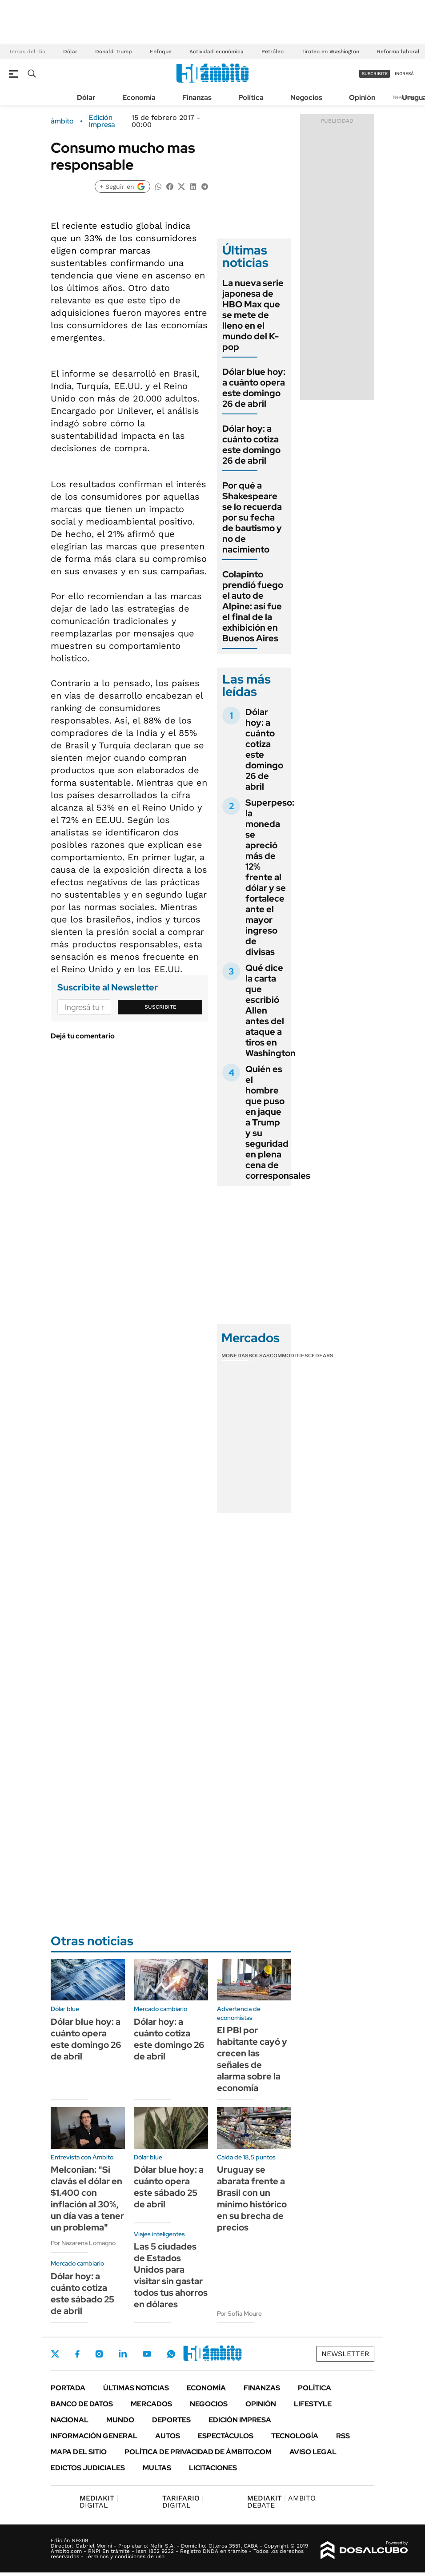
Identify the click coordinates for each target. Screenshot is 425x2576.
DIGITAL (99, 2501)
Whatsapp (171, 2354)
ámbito (62, 121)
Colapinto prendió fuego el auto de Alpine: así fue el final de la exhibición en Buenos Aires (252, 606)
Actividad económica (216, 51)
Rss (343, 2436)
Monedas (235, 1355)
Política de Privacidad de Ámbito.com (198, 2452)
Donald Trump (113, 51)
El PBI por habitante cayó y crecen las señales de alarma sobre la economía (252, 2059)
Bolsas (259, 1355)
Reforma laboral (398, 51)
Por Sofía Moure (239, 2314)
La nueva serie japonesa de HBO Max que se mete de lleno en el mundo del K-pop (253, 315)
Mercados (151, 2404)
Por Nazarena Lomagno (83, 2243)
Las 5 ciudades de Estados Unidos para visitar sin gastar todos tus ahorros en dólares (171, 2275)
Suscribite (160, 1007)
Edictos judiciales (88, 2468)
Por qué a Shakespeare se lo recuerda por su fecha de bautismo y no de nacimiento (252, 517)
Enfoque (161, 51)
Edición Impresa (239, 2420)
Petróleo (272, 51)
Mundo (120, 2420)
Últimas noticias (136, 2388)
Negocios (306, 97)
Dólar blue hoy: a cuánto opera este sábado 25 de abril (169, 2187)
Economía (139, 97)
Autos (167, 2436)
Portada (68, 2388)
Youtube (146, 2354)
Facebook (77, 2354)
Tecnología (294, 2436)
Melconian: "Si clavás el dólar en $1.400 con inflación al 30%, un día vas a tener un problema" (87, 2198)
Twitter (55, 2353)
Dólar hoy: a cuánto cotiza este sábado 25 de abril (82, 2293)
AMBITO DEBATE (281, 2501)
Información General (94, 2436)
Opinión (362, 97)
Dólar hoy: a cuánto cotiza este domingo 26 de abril (251, 444)
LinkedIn (123, 2354)
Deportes (171, 2420)
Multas (157, 2468)
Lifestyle (313, 2404)
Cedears (320, 1355)
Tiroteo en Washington (330, 51)
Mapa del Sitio (79, 2452)
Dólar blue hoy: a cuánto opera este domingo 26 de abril (253, 387)
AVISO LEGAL (313, 2452)
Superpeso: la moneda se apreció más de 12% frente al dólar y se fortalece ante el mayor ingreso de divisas (269, 877)
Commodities (289, 1355)
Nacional (69, 2420)
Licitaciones (213, 2468)
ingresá (404, 73)
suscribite (375, 73)
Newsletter (345, 2353)
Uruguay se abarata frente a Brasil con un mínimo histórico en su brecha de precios (252, 2198)
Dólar (70, 51)
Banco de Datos (82, 2404)
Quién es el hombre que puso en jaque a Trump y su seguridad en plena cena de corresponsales (277, 1122)
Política (251, 97)
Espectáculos (225, 2436)
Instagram (99, 2354)
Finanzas (197, 97)
